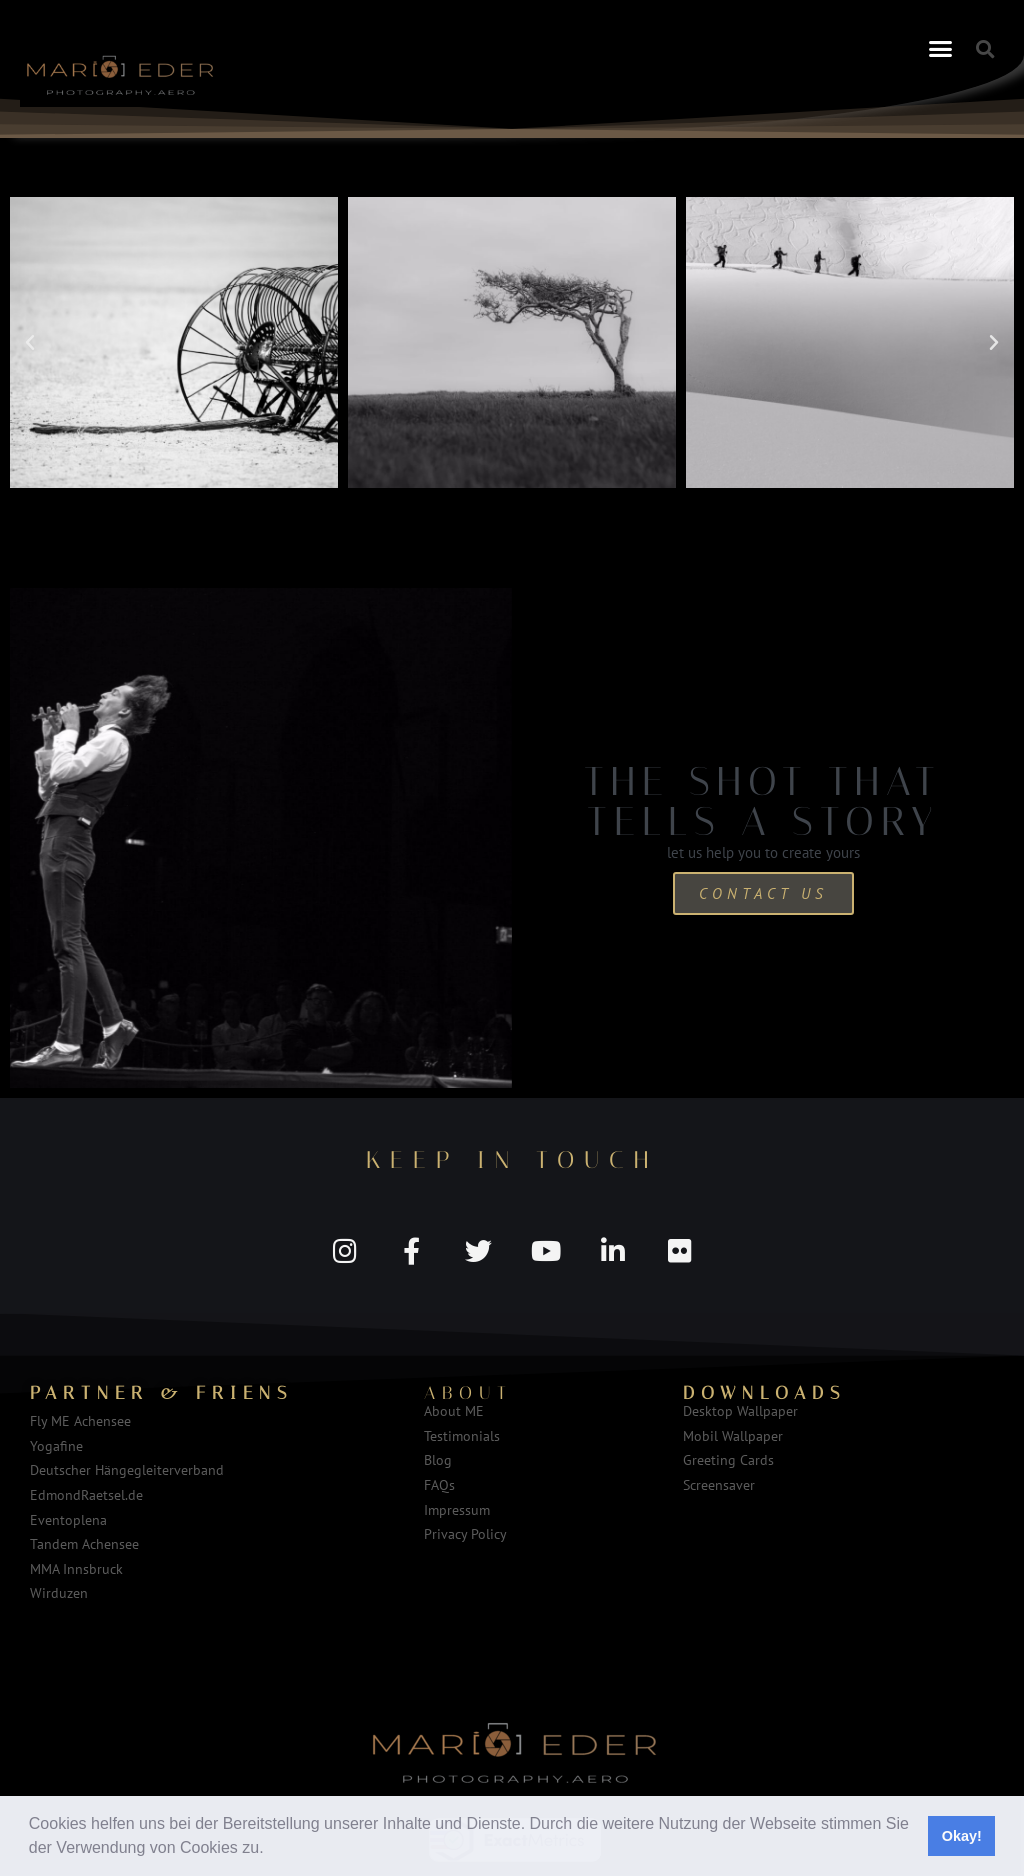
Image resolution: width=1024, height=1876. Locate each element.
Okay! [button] (962, 1836)
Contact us (763, 893)
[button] (271, 1850)
